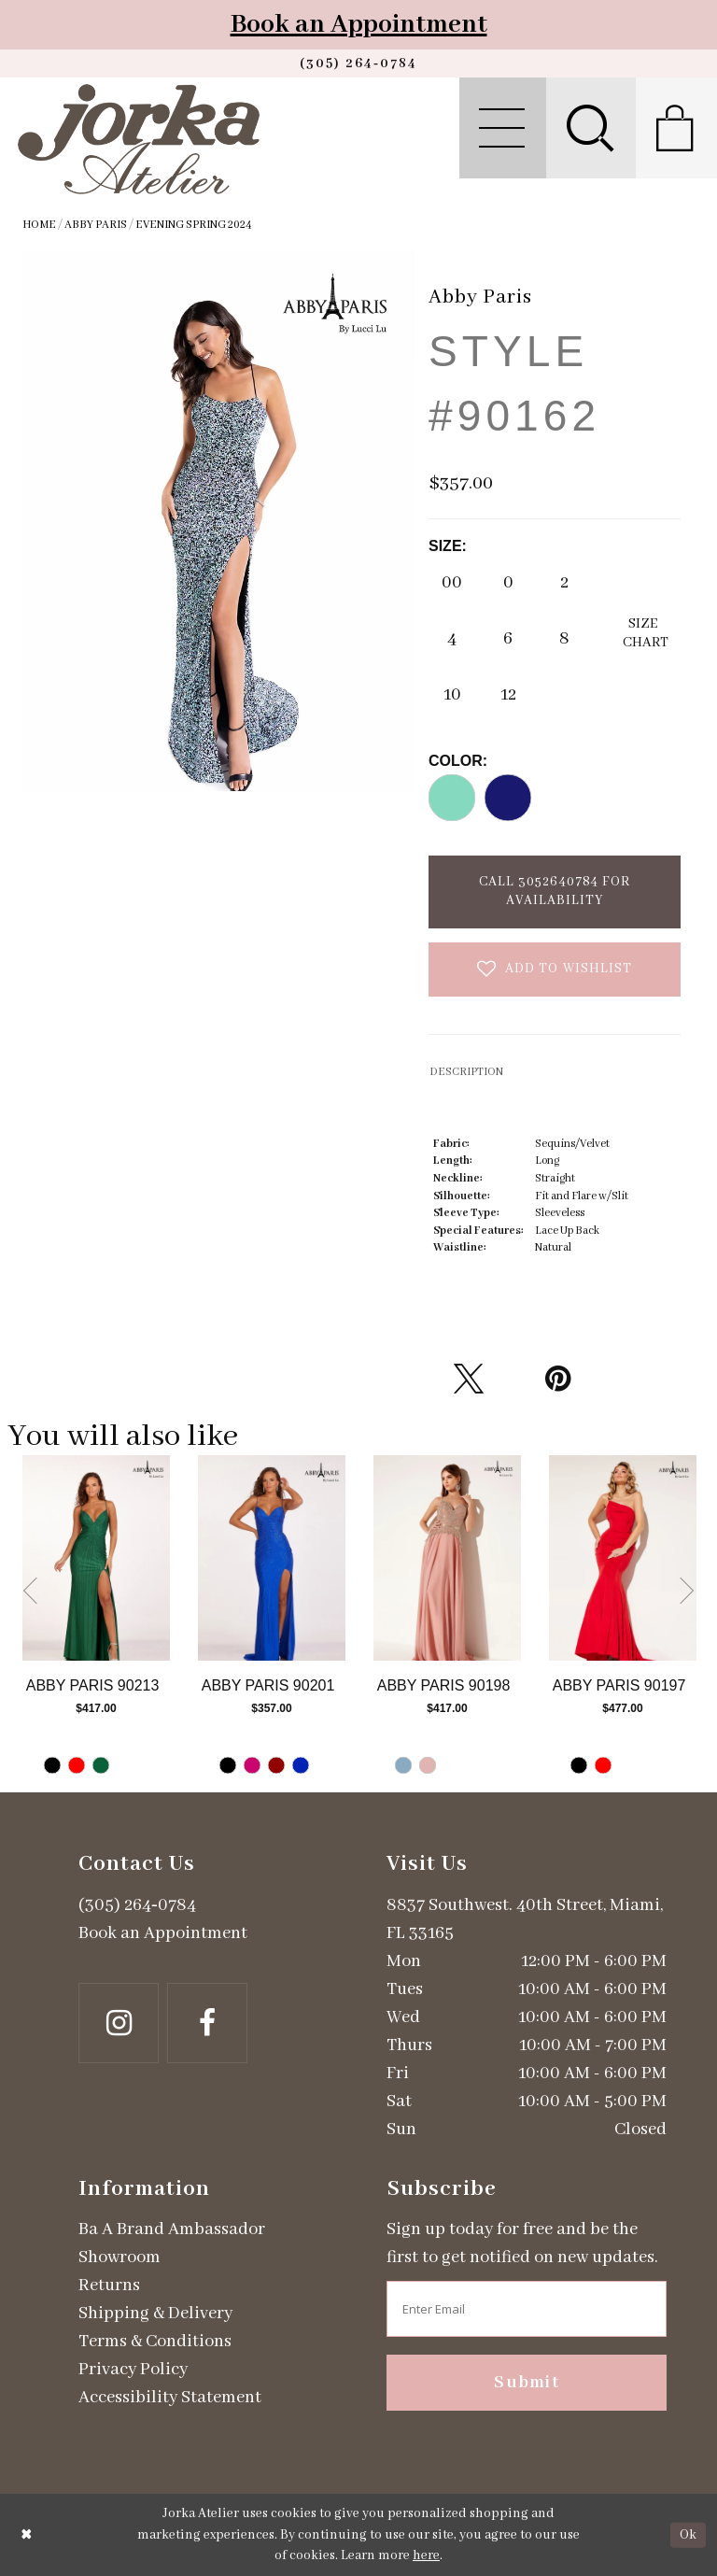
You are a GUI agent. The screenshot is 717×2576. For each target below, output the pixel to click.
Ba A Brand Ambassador (171, 2229)
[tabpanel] (96, 1623)
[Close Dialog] (26, 2535)
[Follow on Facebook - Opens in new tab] (207, 2023)
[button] (502, 128)
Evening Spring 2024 (193, 225)
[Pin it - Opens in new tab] (557, 1378)
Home (39, 225)
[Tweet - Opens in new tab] (469, 1378)
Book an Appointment (359, 24)
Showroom (119, 2257)
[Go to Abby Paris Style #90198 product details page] (447, 1558)
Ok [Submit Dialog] (688, 2534)
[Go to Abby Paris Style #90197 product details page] (622, 1558)
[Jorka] (139, 139)
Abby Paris (95, 225)
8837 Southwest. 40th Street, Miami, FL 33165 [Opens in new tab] (525, 1919)
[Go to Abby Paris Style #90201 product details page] (271, 1558)
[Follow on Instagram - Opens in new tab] (118, 2023)
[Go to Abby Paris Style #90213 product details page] (96, 1558)
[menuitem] (502, 128)
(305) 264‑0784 (137, 1905)
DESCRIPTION (466, 1072)
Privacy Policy (133, 2369)
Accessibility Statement (169, 2397)
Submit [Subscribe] (526, 2382)
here (426, 2555)
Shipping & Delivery (155, 2313)
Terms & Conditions (155, 2341)
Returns (109, 2285)
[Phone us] (358, 64)
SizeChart (645, 633)
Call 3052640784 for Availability (554, 891)
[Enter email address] (527, 2309)
